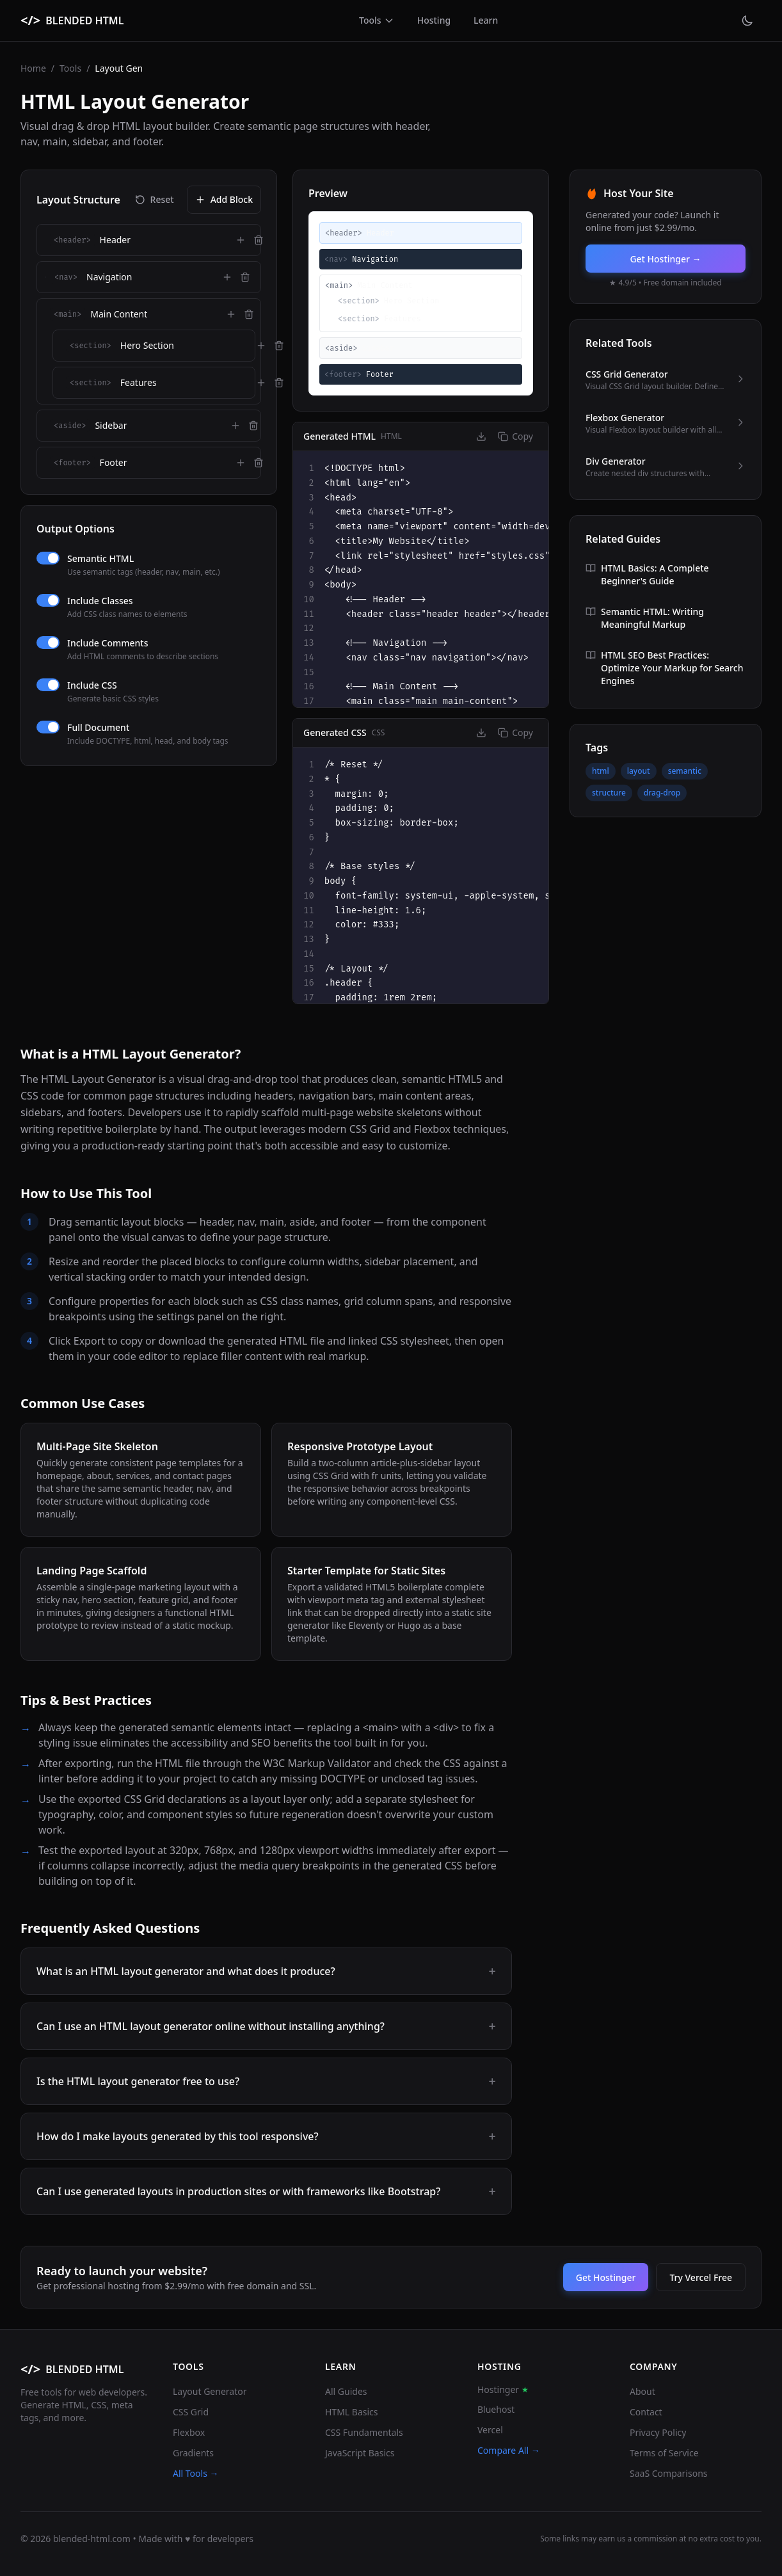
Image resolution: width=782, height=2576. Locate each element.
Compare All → (508, 2450)
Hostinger (503, 2389)
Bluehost (496, 2409)
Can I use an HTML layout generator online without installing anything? (266, 2026)
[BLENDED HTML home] (72, 20)
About (642, 2391)
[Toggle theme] (747, 20)
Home (33, 68)
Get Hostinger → (665, 259)
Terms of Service (664, 2453)
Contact (646, 2412)
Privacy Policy (658, 2432)
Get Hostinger (606, 2277)
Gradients (193, 2453)
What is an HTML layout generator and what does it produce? (266, 1971)
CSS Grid (191, 2412)
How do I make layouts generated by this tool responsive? (266, 2136)
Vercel (490, 2430)
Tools (376, 20)
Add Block (224, 199)
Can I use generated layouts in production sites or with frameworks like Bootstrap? (266, 2191)
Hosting (434, 20)
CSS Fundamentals (364, 2432)
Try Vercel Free (700, 2277)
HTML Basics (351, 2412)
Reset (154, 199)
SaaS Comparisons (669, 2473)
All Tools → (196, 2473)
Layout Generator (209, 2391)
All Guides (346, 2391)
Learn (486, 20)
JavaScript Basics (359, 2453)
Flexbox (189, 2432)
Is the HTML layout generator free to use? (266, 2081)
